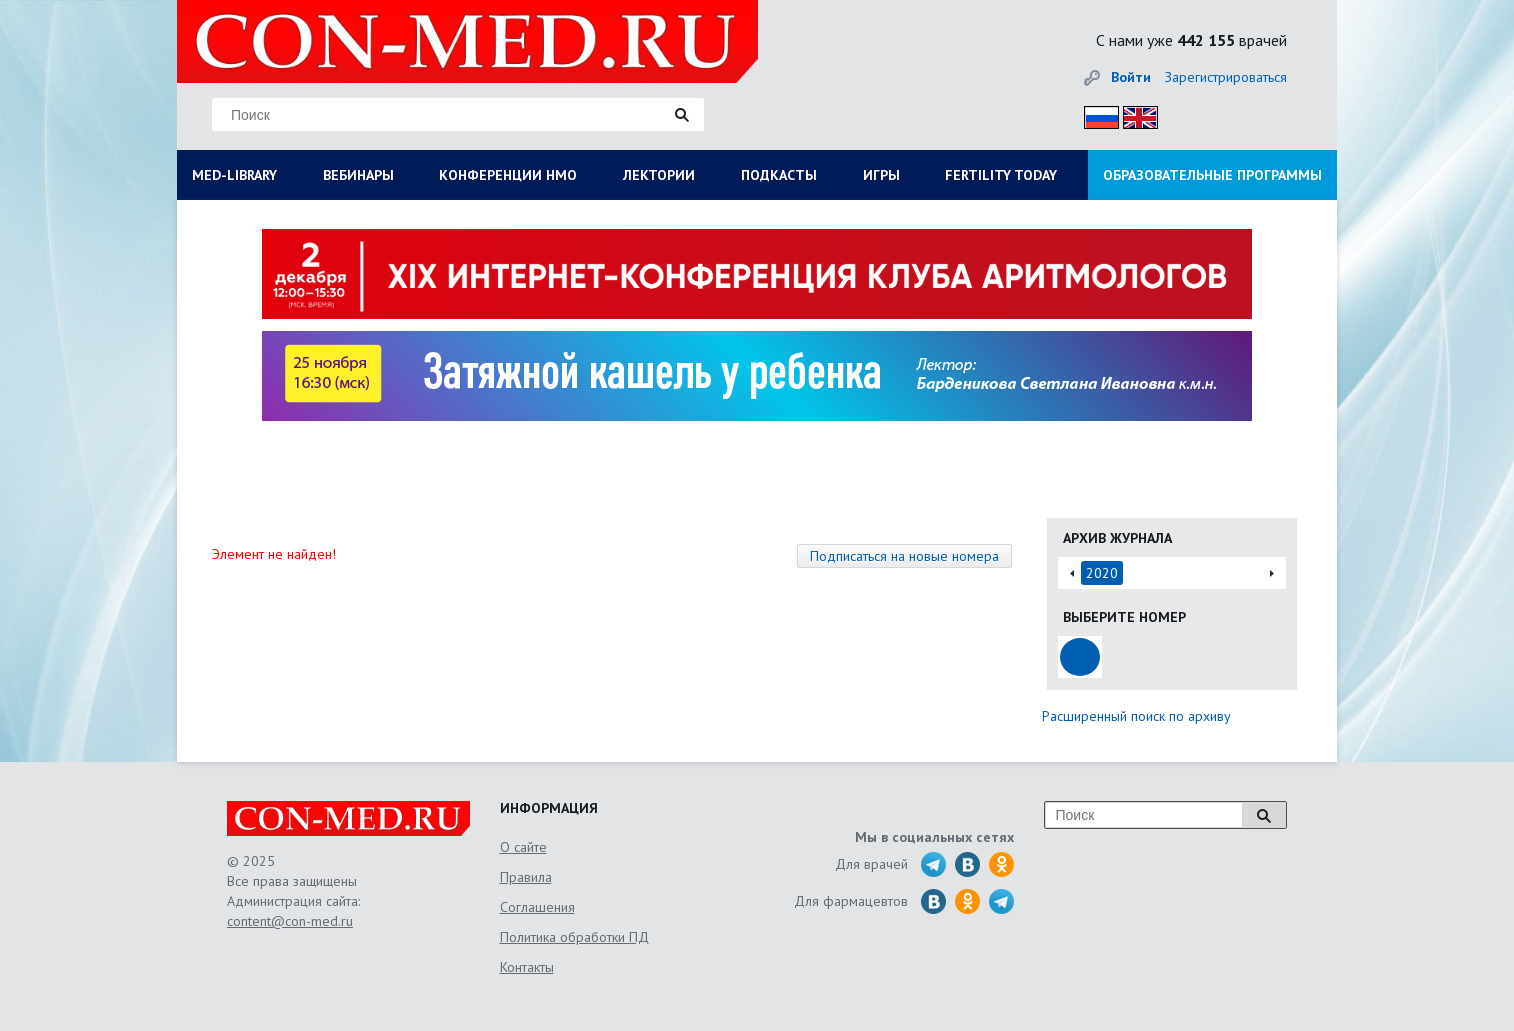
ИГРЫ (881, 175)
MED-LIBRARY (234, 175)
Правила (526, 877)
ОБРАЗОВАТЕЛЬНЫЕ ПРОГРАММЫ (1212, 175)
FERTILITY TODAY (1001, 175)
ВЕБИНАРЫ (358, 175)
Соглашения (537, 907)
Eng (1135, 114)
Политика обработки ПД (574, 937)
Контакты (527, 967)
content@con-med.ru (290, 921)
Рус (1095, 114)
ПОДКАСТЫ (779, 175)
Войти (1131, 77)
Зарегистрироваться (1226, 77)
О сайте (523, 847)
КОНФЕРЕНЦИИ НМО (508, 175)
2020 (1102, 573)
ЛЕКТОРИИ (659, 175)
